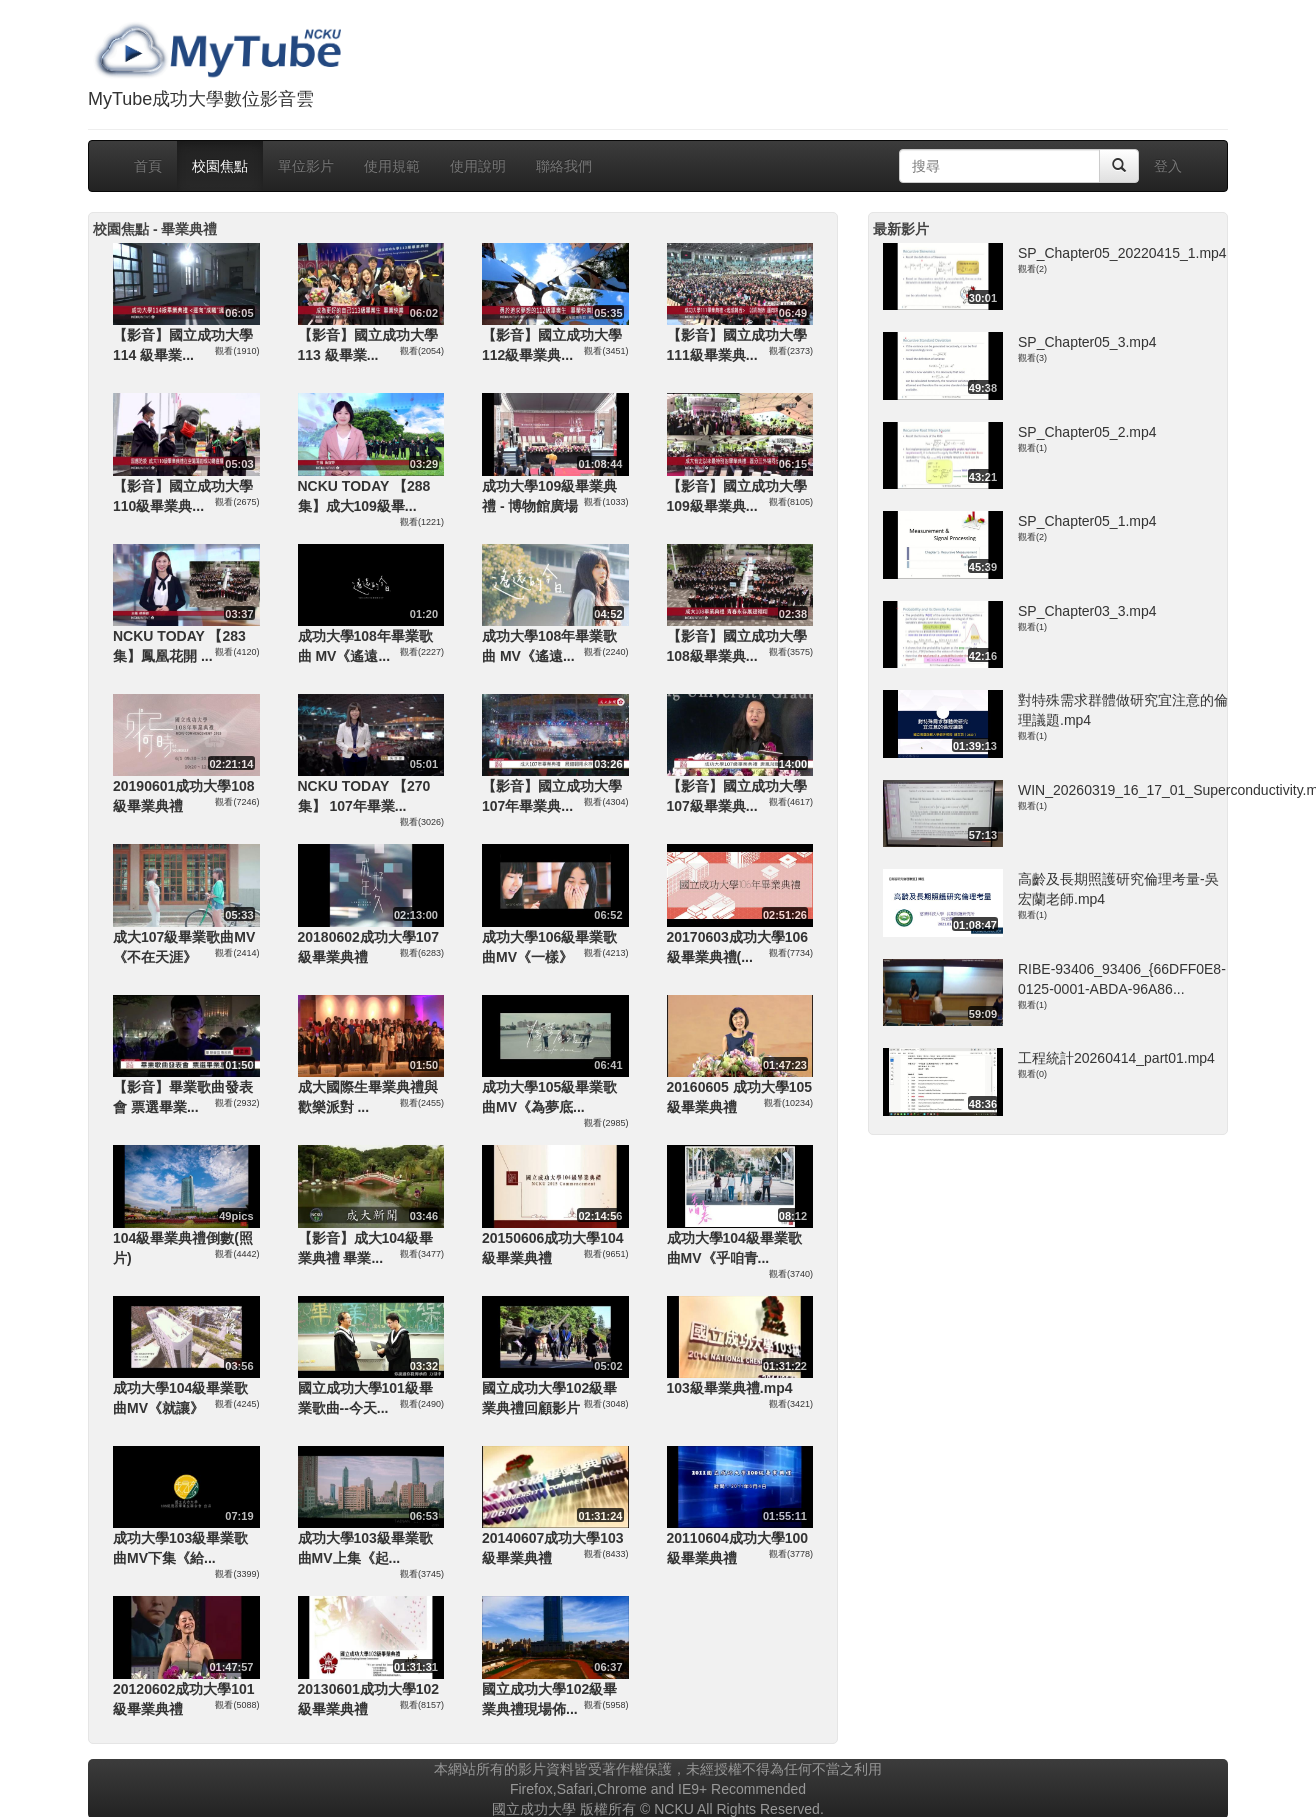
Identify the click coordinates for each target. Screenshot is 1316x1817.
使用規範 (392, 166)
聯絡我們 (564, 166)
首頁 (148, 166)
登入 (1168, 166)
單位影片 (306, 166)
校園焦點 (220, 166)
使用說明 (478, 166)
